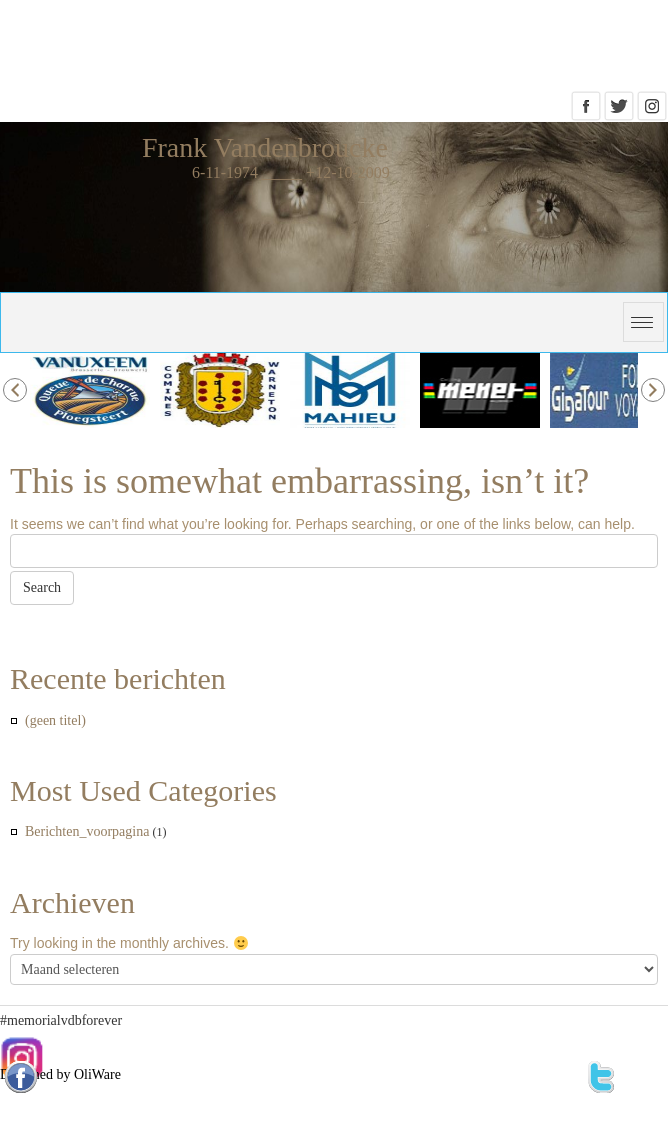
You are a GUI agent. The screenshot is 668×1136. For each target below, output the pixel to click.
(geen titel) (55, 720)
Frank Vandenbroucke (265, 147)
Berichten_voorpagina (87, 831)
